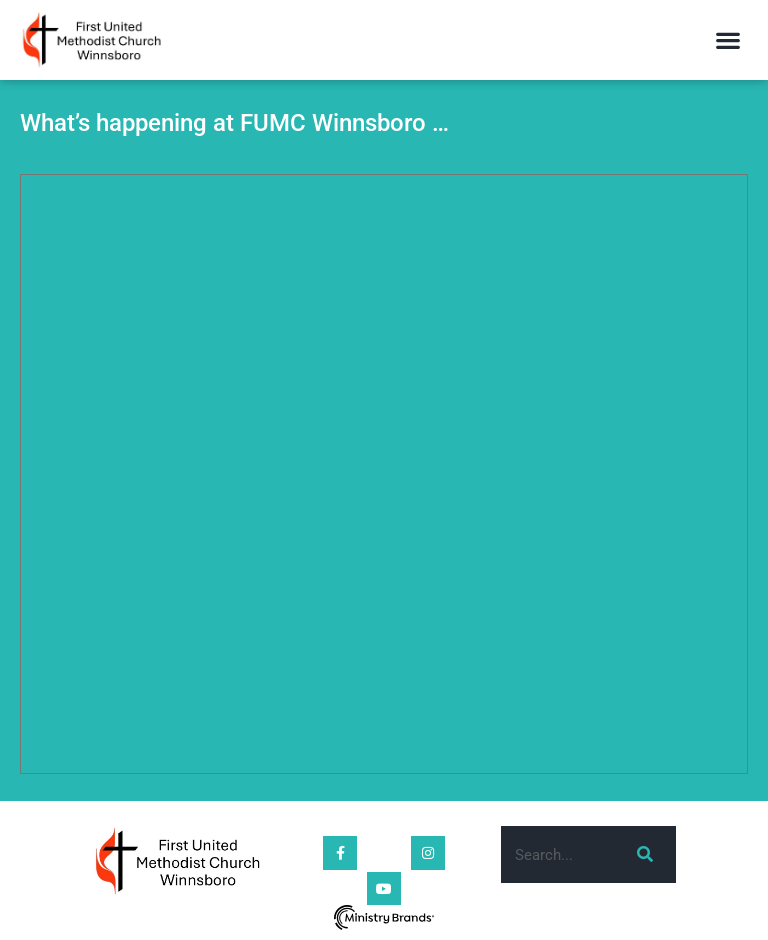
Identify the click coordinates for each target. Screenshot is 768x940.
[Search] (641, 854)
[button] (728, 40)
